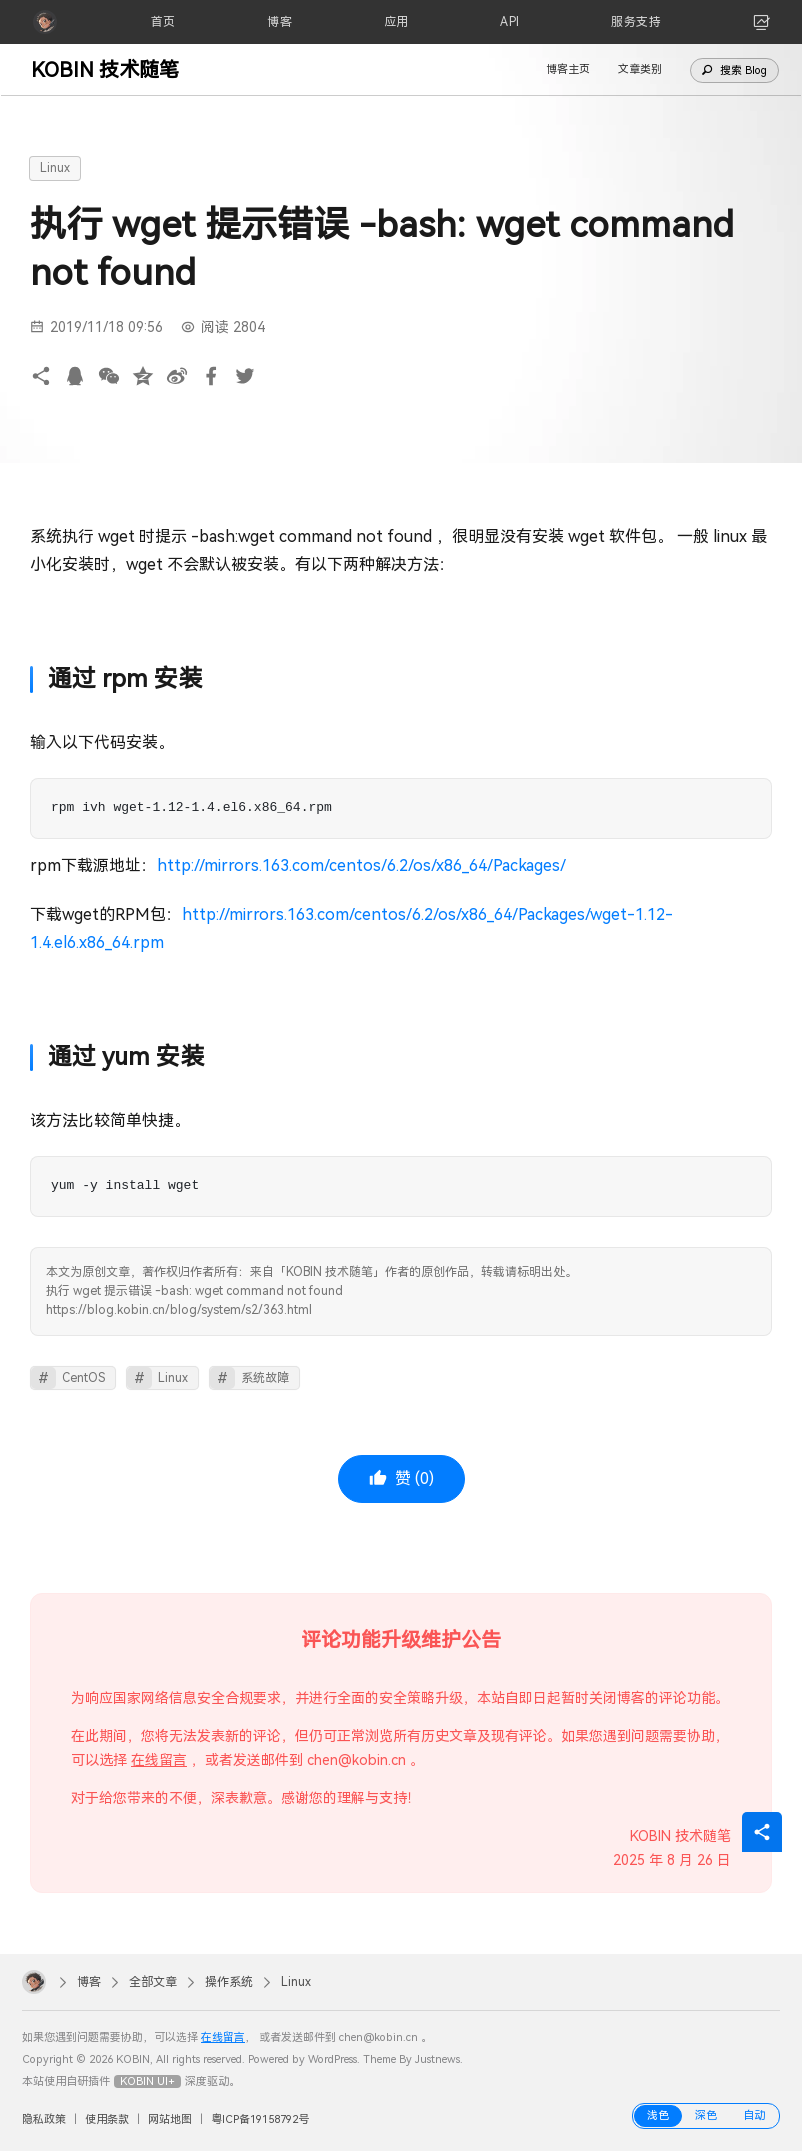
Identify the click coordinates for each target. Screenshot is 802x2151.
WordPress (332, 2059)
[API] (510, 22)
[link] (762, 22)
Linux (55, 168)
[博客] (279, 22)
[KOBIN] (45, 22)
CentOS (83, 1378)
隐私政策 (44, 2119)
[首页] (163, 22)
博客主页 (568, 69)
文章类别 (640, 69)
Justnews (437, 2059)
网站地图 (170, 2119)
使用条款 (107, 2119)
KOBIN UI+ (147, 2081)
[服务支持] (636, 22)
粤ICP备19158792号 (260, 2119)
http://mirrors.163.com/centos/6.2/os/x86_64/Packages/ (361, 865)
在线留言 (159, 1760)
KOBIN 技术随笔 (105, 70)
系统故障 (265, 1378)
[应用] (396, 22)
